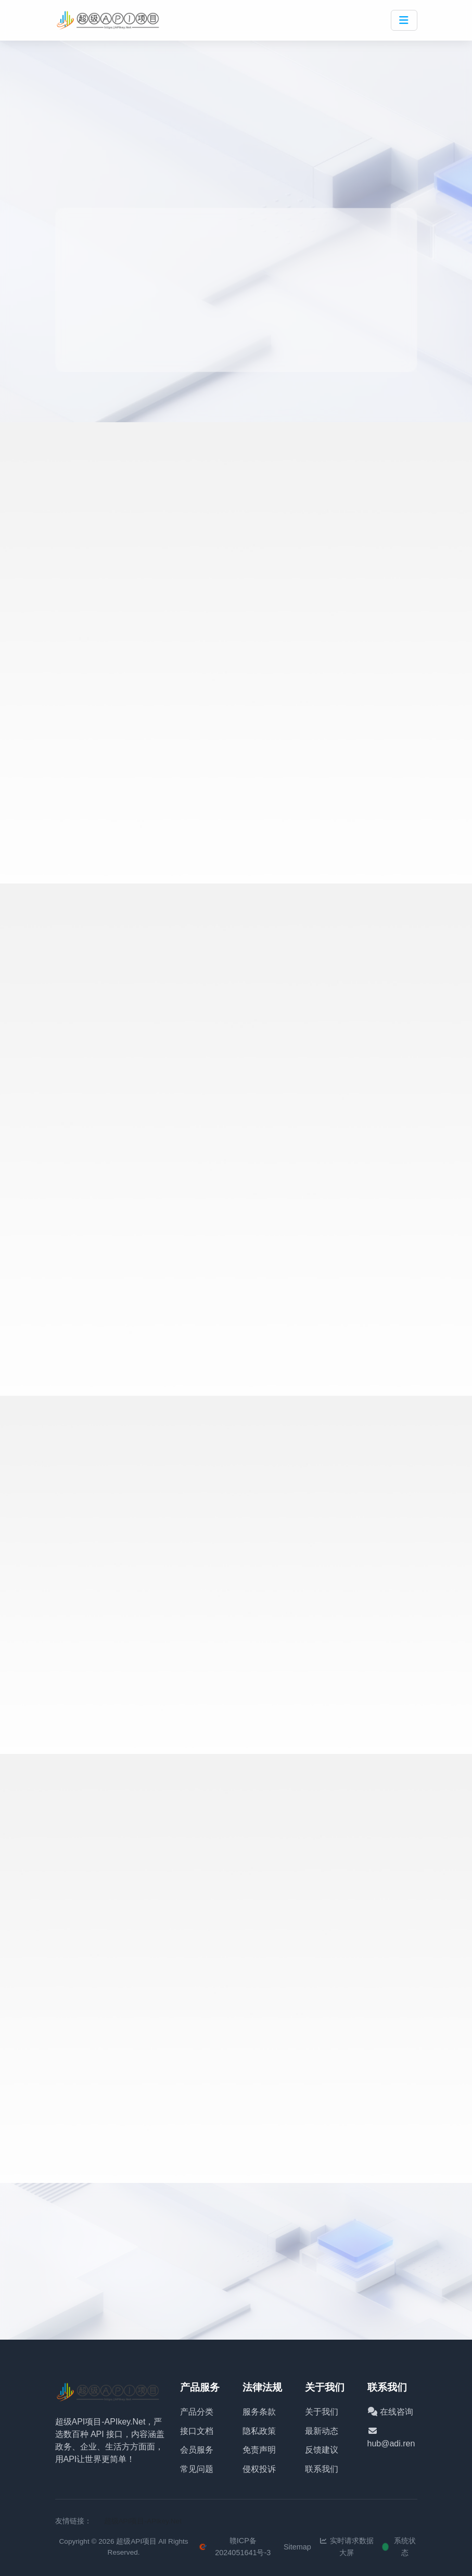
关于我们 (321, 2411)
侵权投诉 (259, 2469)
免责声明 (259, 2449)
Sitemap (297, 2547)
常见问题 (196, 2469)
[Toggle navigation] (404, 20)
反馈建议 (321, 2449)
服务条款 (259, 2411)
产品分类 (196, 2411)
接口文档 (196, 2431)
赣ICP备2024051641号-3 (235, 2546)
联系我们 (321, 2469)
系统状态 (400, 2546)
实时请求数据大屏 (347, 2546)
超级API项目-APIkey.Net (143, 2521)
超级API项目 (136, 2541)
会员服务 (196, 2449)
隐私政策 (259, 2431)
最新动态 (321, 2431)
